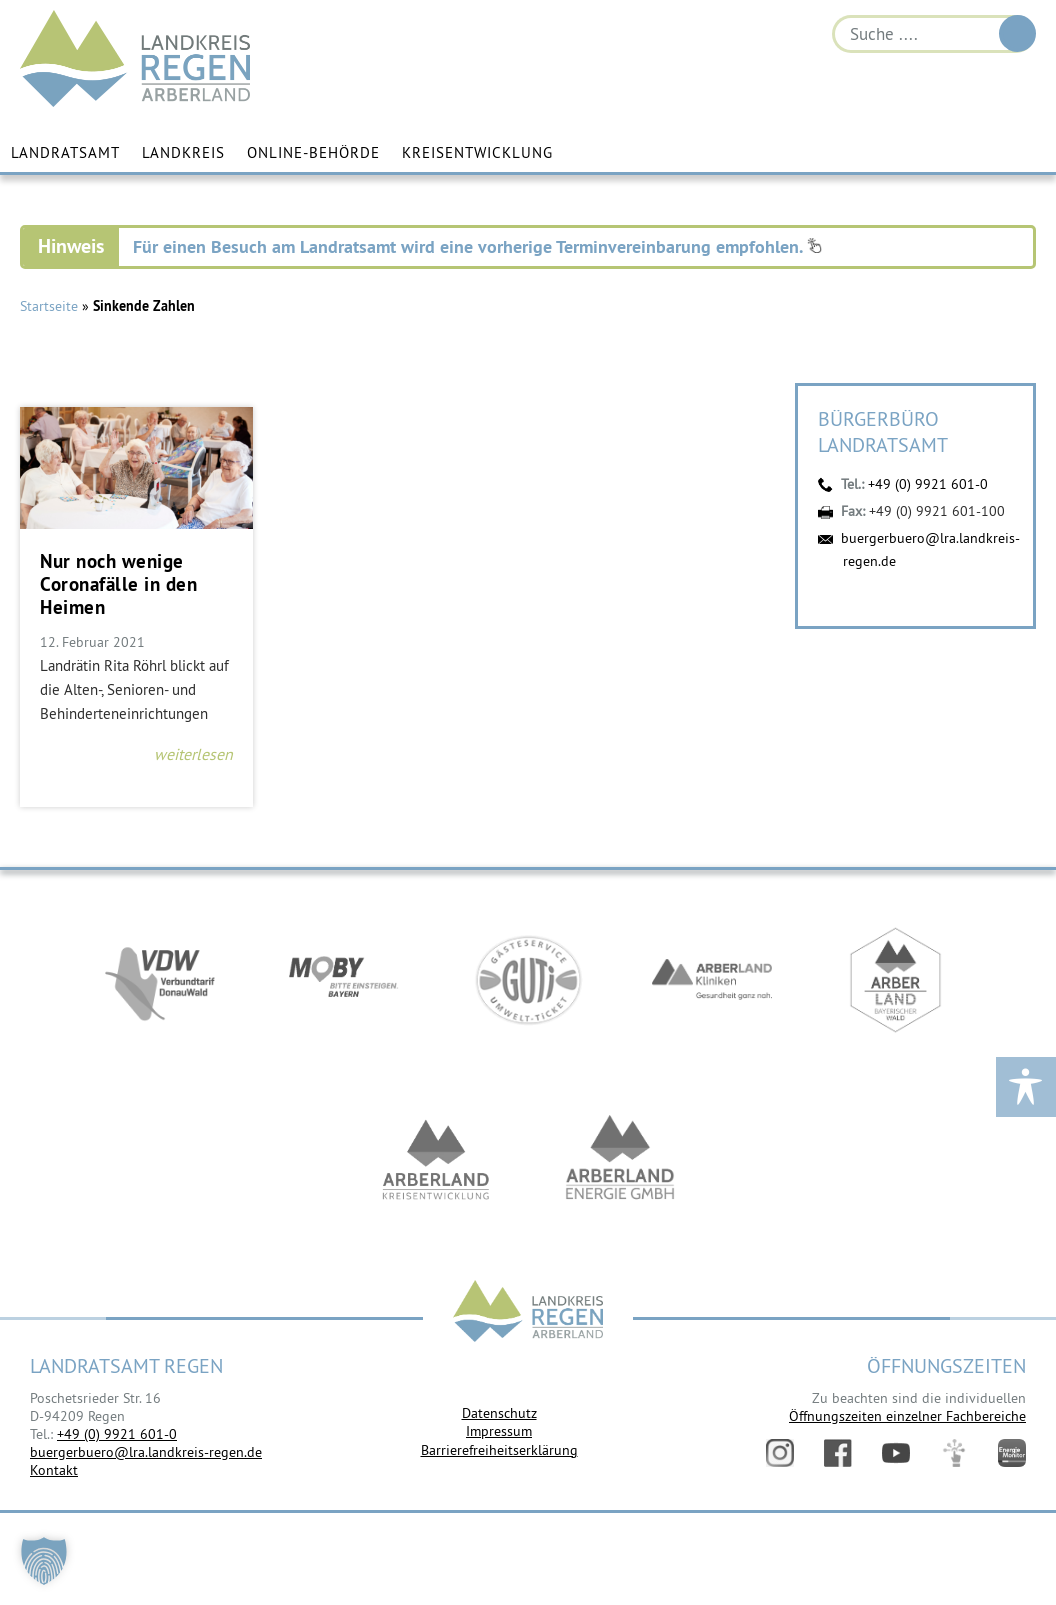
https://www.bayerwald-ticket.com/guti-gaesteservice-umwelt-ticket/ (528, 980)
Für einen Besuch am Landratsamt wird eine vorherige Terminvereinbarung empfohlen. (477, 246)
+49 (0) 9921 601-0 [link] (117, 1434)
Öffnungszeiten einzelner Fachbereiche (907, 1416)
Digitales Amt (954, 1453)
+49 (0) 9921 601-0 (928, 484)
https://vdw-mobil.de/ (160, 980)
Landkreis (183, 152)
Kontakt (54, 1470)
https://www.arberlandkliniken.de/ (712, 980)
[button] (44, 1561)
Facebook (838, 1453)
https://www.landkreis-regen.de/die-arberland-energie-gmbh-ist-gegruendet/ (620, 1160)
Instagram (780, 1453)
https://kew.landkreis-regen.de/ (436, 1160)
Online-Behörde (313, 152)
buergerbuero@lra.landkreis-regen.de (146, 1452)
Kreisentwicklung (477, 152)
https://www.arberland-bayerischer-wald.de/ (896, 980)
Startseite (49, 306)
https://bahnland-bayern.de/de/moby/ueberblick (344, 980)
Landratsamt (65, 152)
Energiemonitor (1012, 1453)
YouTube (896, 1453)
